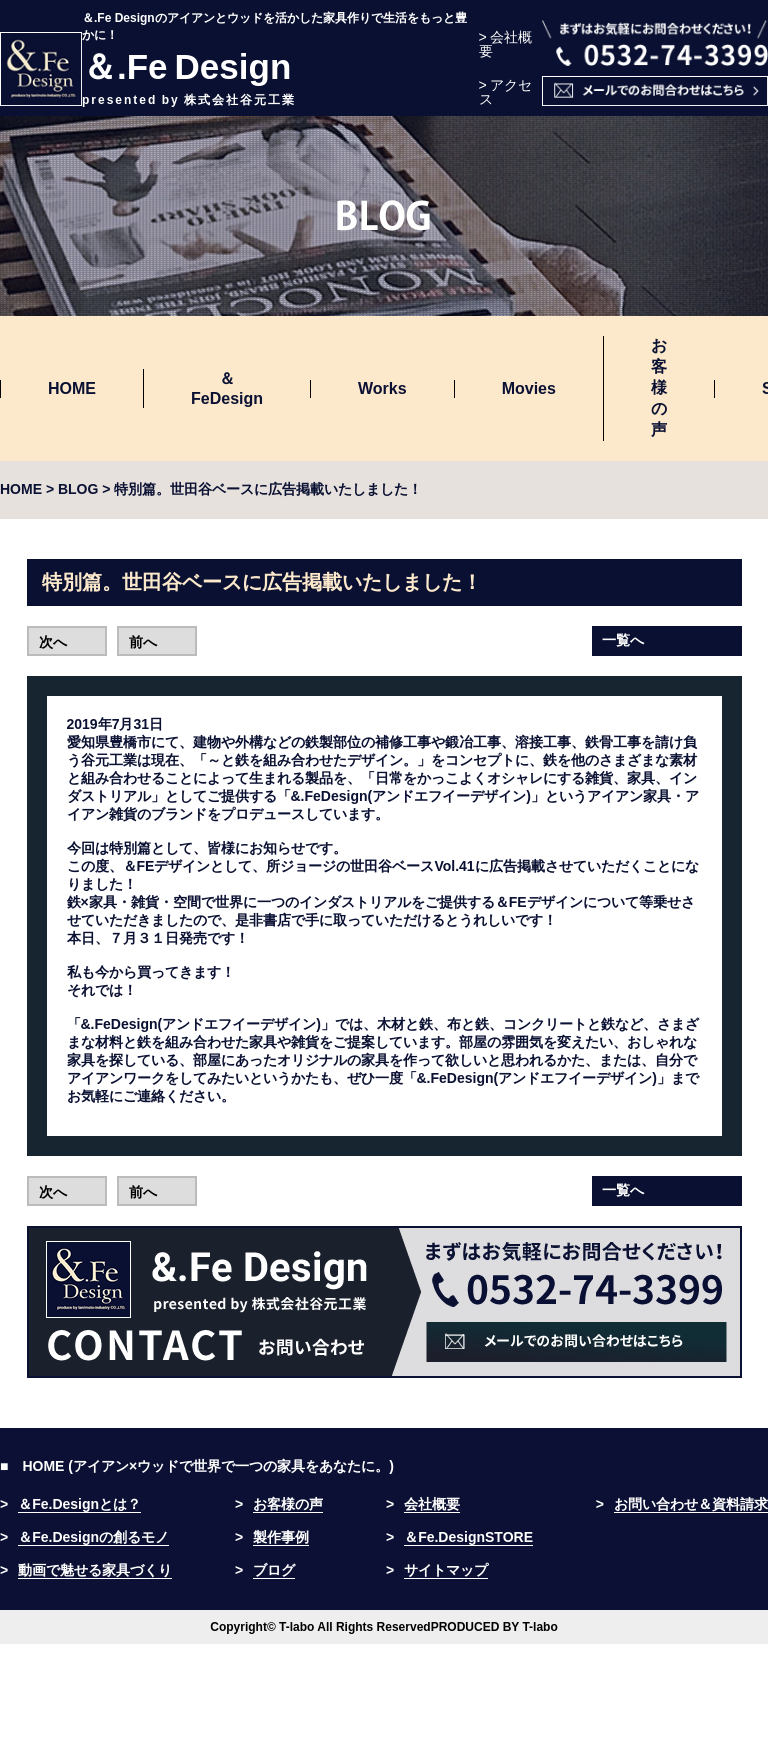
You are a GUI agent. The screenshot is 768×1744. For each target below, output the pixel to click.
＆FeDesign (227, 388)
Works (382, 388)
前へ (143, 642)
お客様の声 (659, 387)
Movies (529, 388)
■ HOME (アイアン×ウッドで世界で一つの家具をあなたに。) (197, 1466)
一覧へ (623, 640)
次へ (53, 642)
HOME (72, 388)
